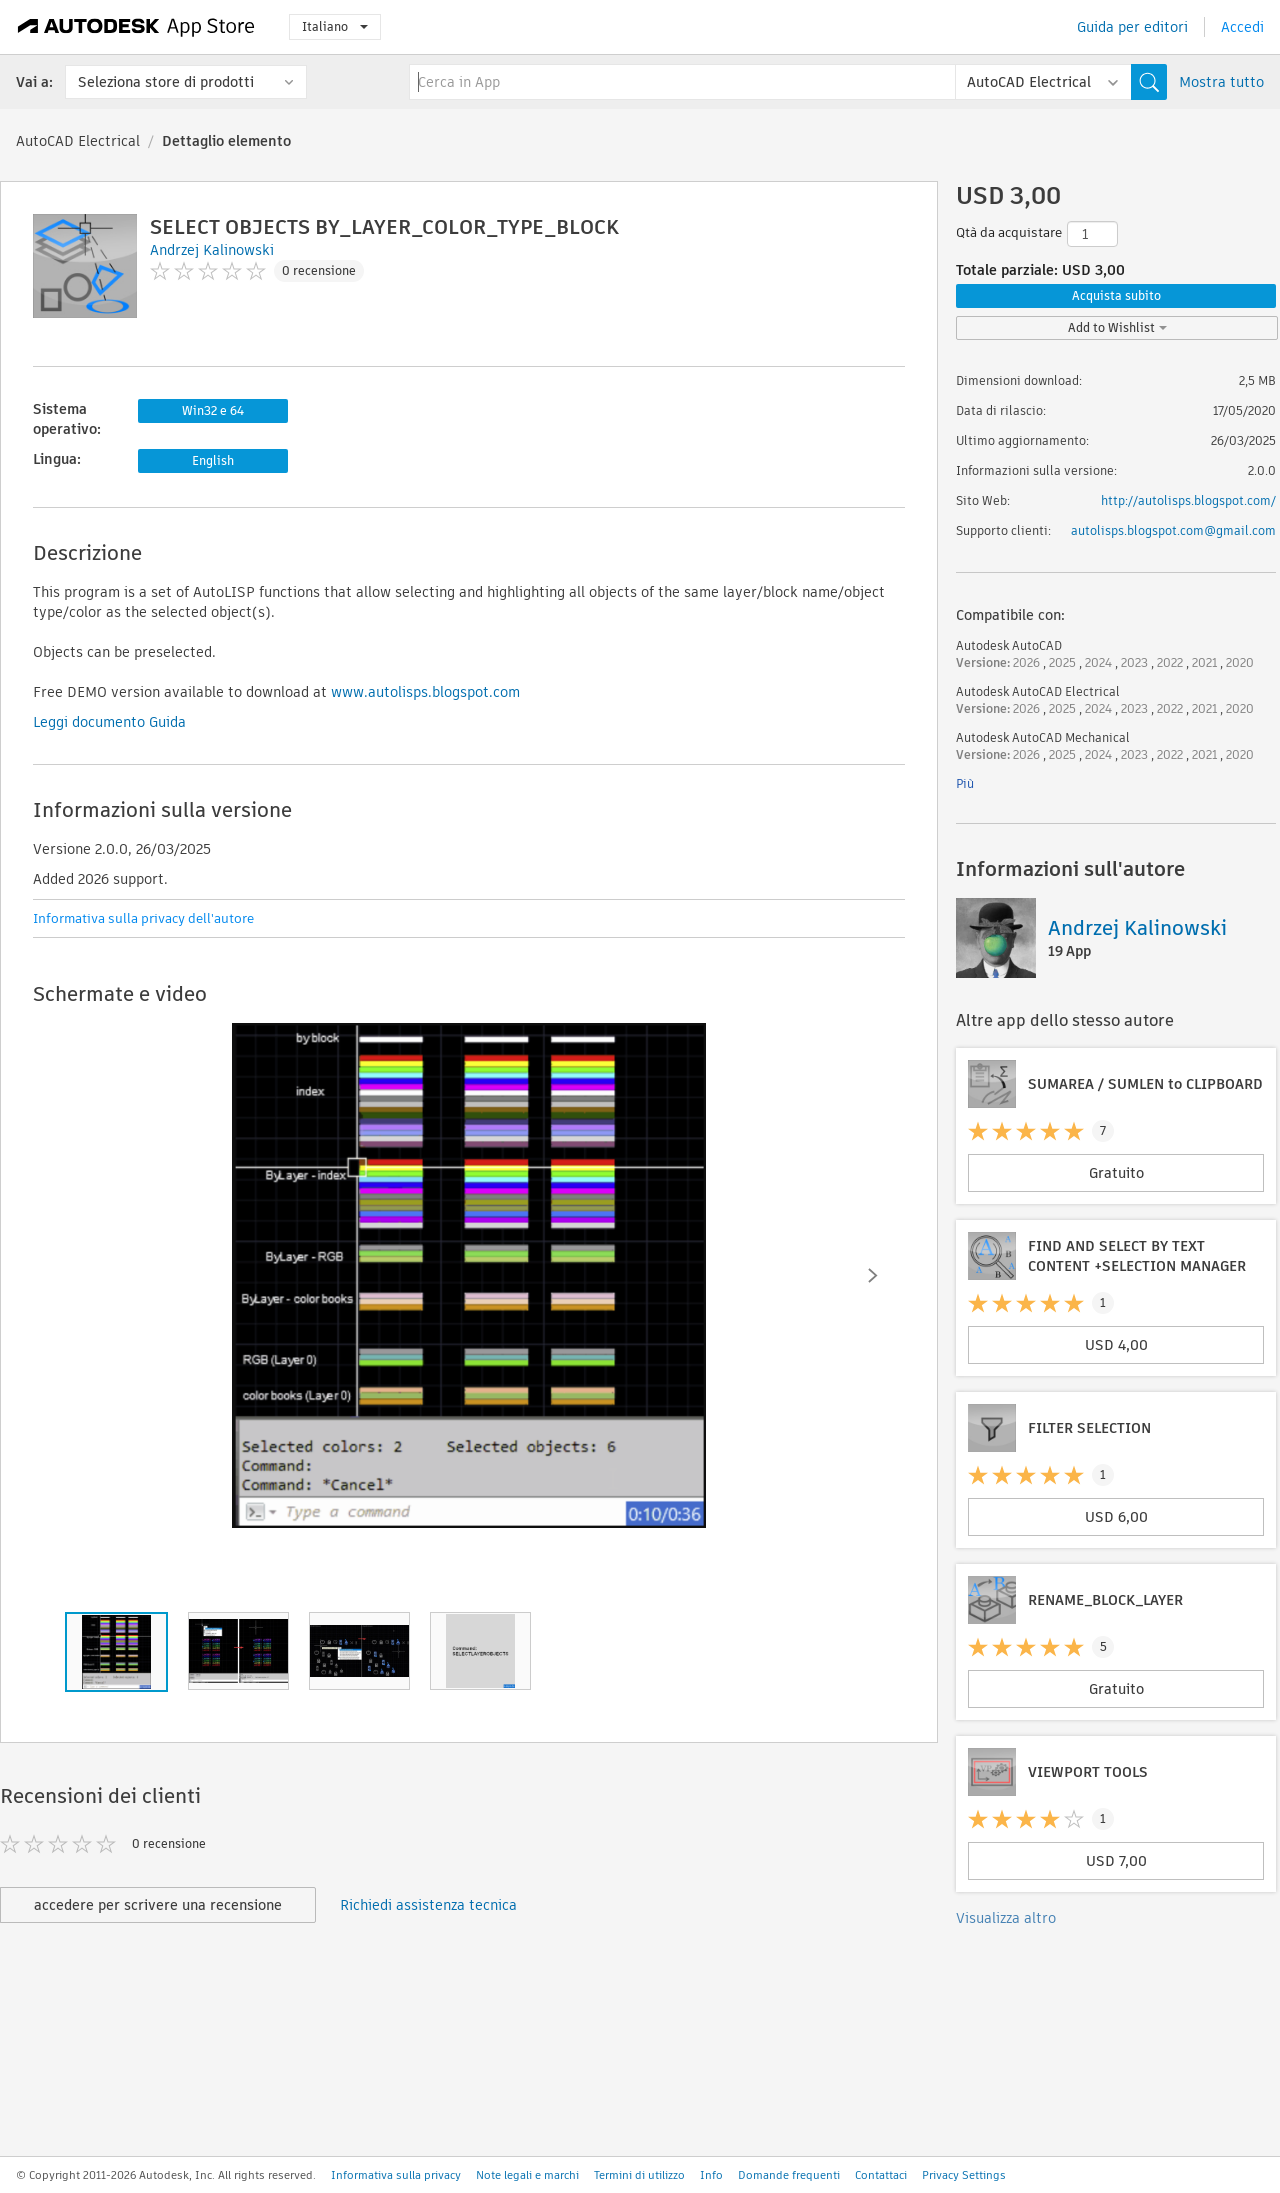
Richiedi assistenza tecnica (428, 1905)
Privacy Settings (964, 2175)
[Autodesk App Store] (136, 27)
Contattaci (881, 2175)
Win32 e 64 (213, 410)
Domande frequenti (789, 2175)
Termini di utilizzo (639, 2175)
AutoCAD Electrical (78, 141)
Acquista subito (1116, 295)
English (213, 460)
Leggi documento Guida (109, 722)
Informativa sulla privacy (396, 2175)
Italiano (335, 26)
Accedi (1242, 27)
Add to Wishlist (1117, 327)
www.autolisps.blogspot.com (425, 692)
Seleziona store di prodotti (166, 82)
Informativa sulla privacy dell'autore (143, 918)
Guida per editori (1132, 27)
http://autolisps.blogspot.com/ (1188, 500)
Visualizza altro (1006, 1918)
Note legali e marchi (527, 2175)
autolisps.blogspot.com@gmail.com (1173, 530)
